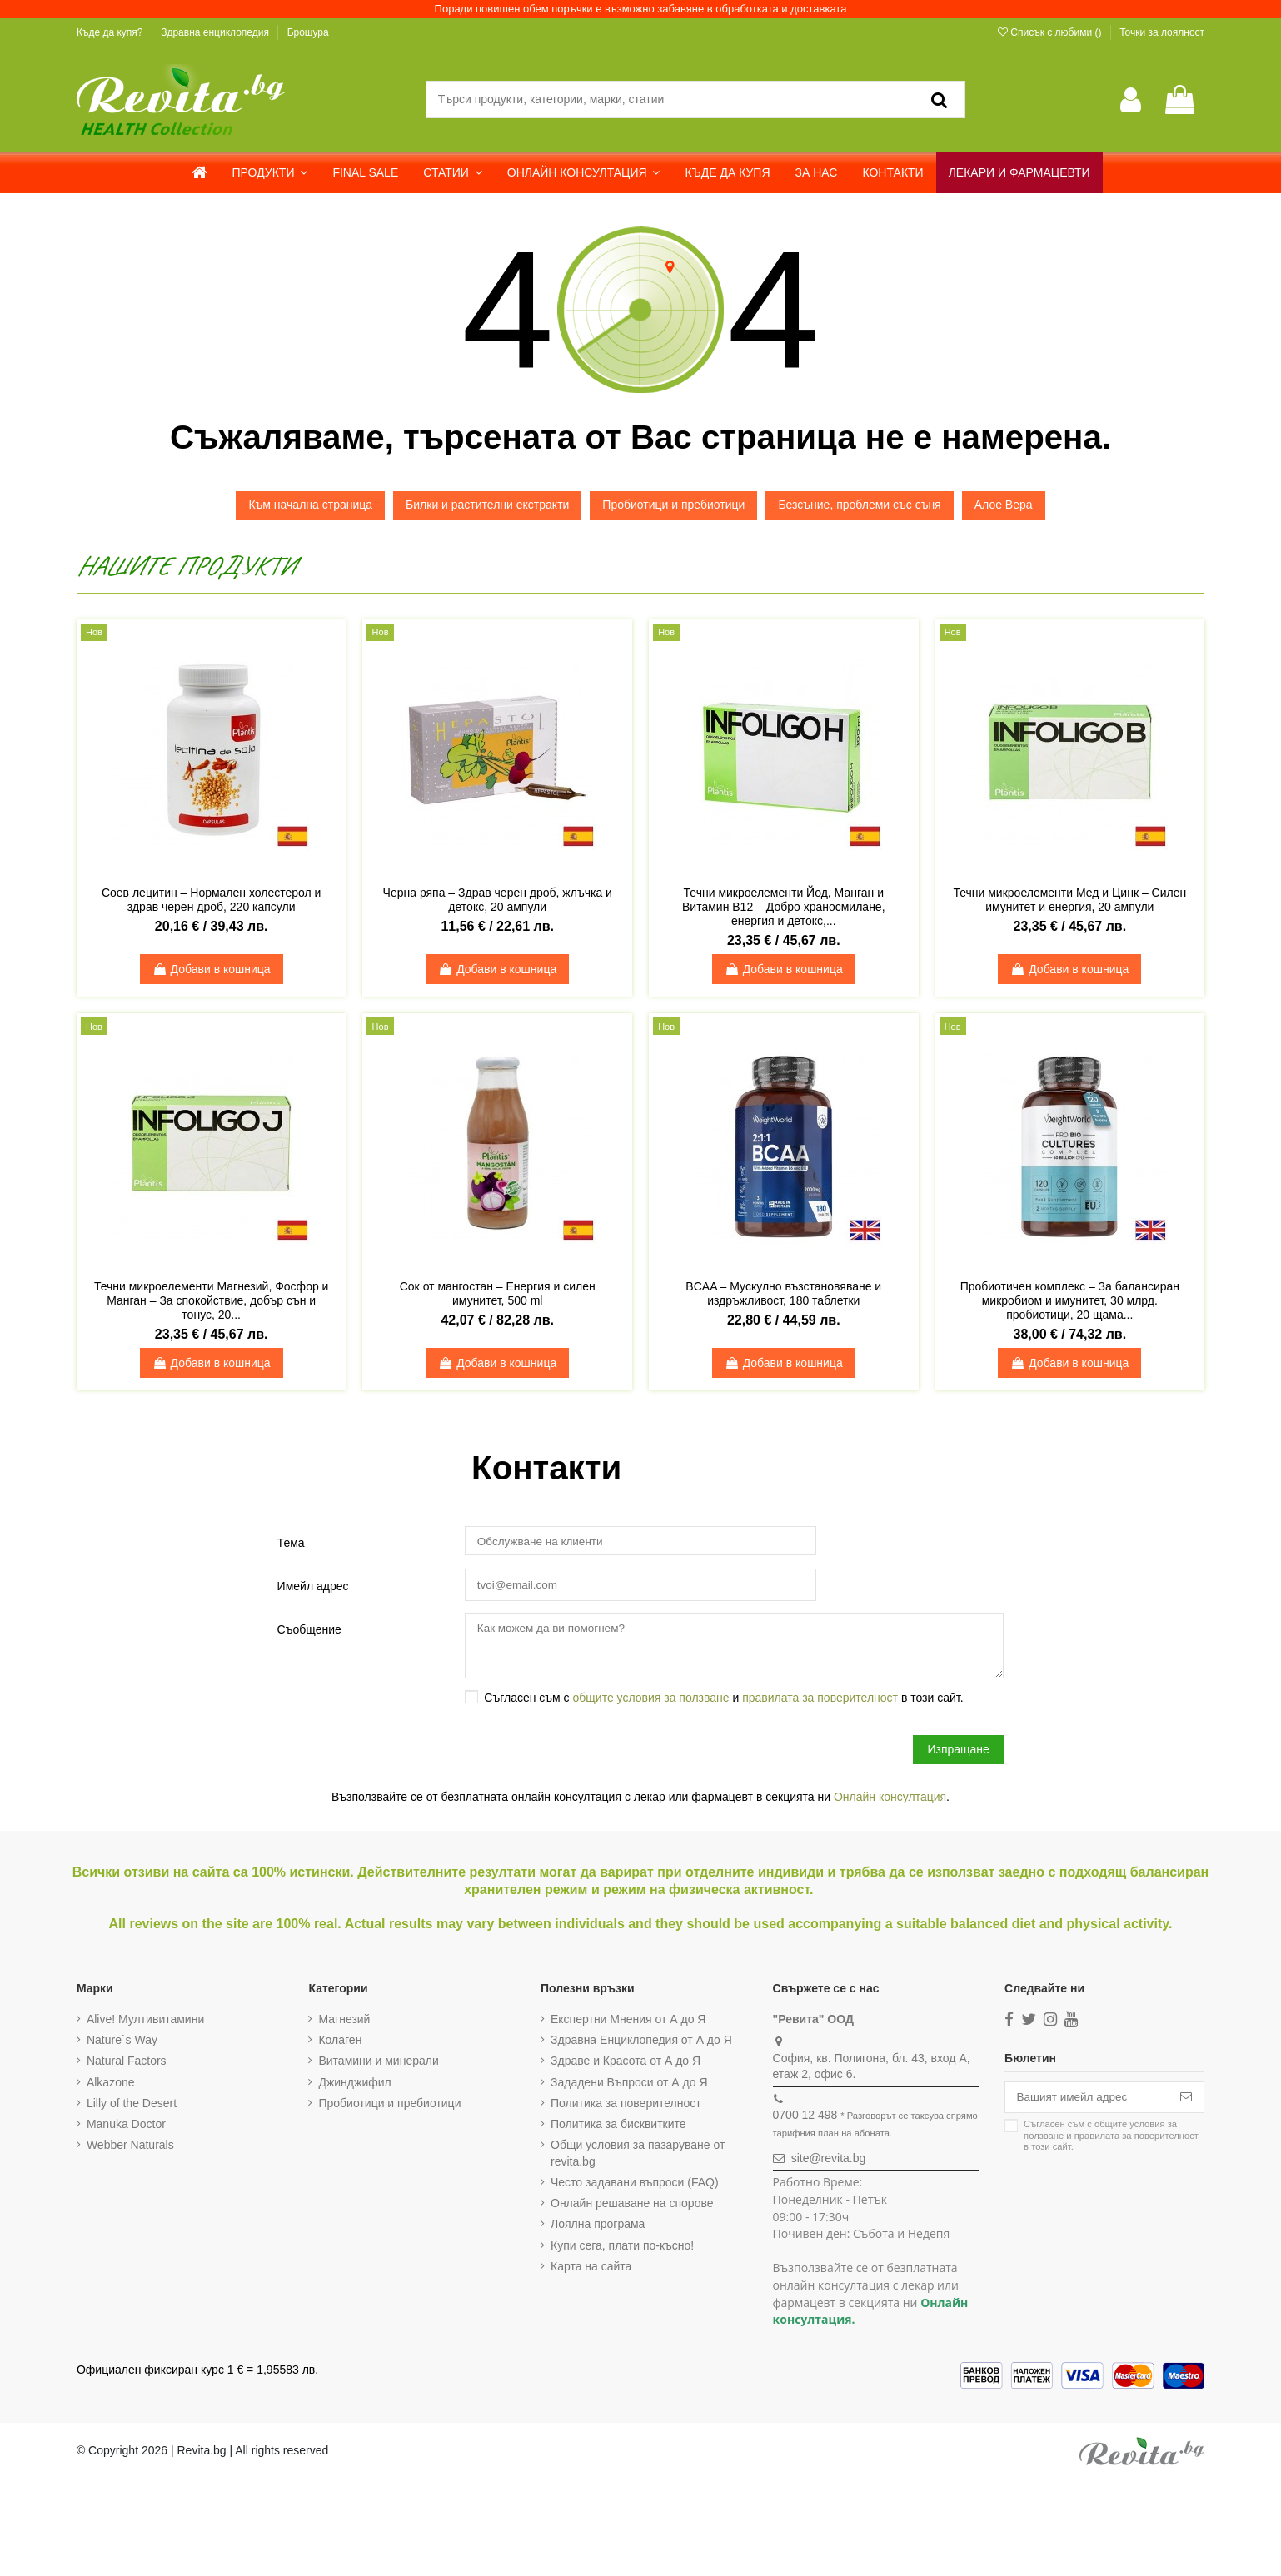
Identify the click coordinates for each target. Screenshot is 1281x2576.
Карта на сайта (588, 2269)
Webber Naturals (130, 2148)
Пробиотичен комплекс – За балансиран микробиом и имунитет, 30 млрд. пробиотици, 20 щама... (1069, 1300)
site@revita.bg (823, 2161)
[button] (270, 172)
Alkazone (111, 2085)
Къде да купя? (111, 32)
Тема (291, 1542)
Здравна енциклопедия (216, 32)
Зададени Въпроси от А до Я (626, 2085)
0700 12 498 (800, 2119)
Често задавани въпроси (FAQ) (632, 2185)
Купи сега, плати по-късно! (619, 2248)
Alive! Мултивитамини (145, 2022)
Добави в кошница (211, 969)
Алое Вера (1003, 504)
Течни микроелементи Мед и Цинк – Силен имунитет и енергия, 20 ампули (1069, 899)
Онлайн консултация (890, 1801)
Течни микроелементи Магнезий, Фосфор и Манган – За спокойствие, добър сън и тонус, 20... (211, 1300)
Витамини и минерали (377, 2064)
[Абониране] (1186, 2101)
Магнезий (343, 2022)
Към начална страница (310, 504)
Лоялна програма (595, 2228)
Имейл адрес (313, 1586)
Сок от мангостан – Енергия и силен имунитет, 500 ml (498, 1293)
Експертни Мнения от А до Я (625, 2022)
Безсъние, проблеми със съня (859, 504)
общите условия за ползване (650, 1701)
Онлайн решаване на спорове (629, 2206)
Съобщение (309, 1630)
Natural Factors (127, 2064)
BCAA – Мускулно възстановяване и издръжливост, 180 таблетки (783, 1293)
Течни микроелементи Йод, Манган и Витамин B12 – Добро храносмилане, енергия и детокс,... (783, 906)
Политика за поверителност (623, 2106)
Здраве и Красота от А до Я (623, 2064)
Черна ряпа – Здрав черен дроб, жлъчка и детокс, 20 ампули (497, 899)
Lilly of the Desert (132, 2106)
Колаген (339, 2043)
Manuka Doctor (126, 2127)
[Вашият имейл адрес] (1084, 2101)
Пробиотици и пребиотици (673, 504)
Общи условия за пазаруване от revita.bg (635, 2156)
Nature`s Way (122, 2043)
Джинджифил (353, 2085)
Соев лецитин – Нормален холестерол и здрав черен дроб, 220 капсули (211, 899)
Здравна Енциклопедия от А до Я (639, 2043)
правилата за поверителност (820, 1701)
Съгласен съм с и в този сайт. (723, 1701)
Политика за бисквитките (616, 2127)
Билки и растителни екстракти (487, 504)
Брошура (308, 32)
